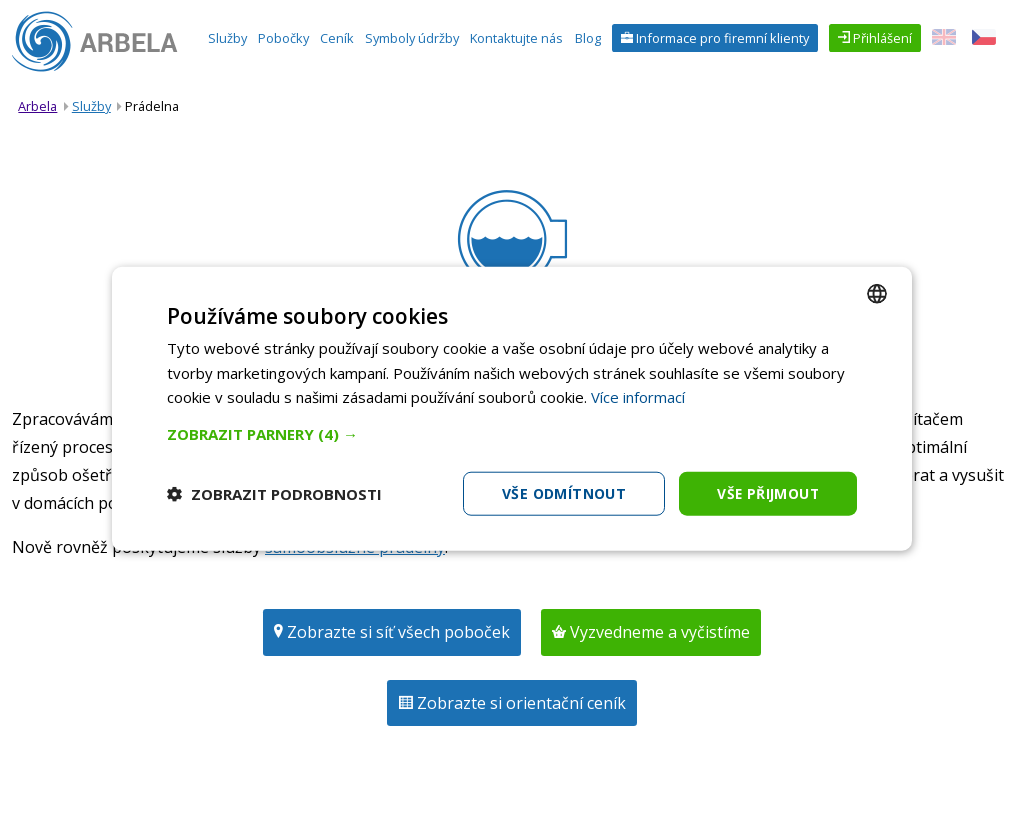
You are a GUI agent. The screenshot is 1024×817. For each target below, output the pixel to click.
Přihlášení (881, 38)
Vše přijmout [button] (766, 492)
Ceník (337, 38)
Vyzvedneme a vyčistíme (658, 632)
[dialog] (512, 408)
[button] (512, 433)
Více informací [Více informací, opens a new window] (638, 397)
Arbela (37, 106)
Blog (588, 38)
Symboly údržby (412, 38)
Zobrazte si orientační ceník (519, 703)
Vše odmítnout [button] (561, 492)
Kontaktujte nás (516, 38)
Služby (227, 38)
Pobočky (283, 38)
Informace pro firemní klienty (721, 38)
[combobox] (877, 293)
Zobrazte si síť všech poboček (396, 632)
